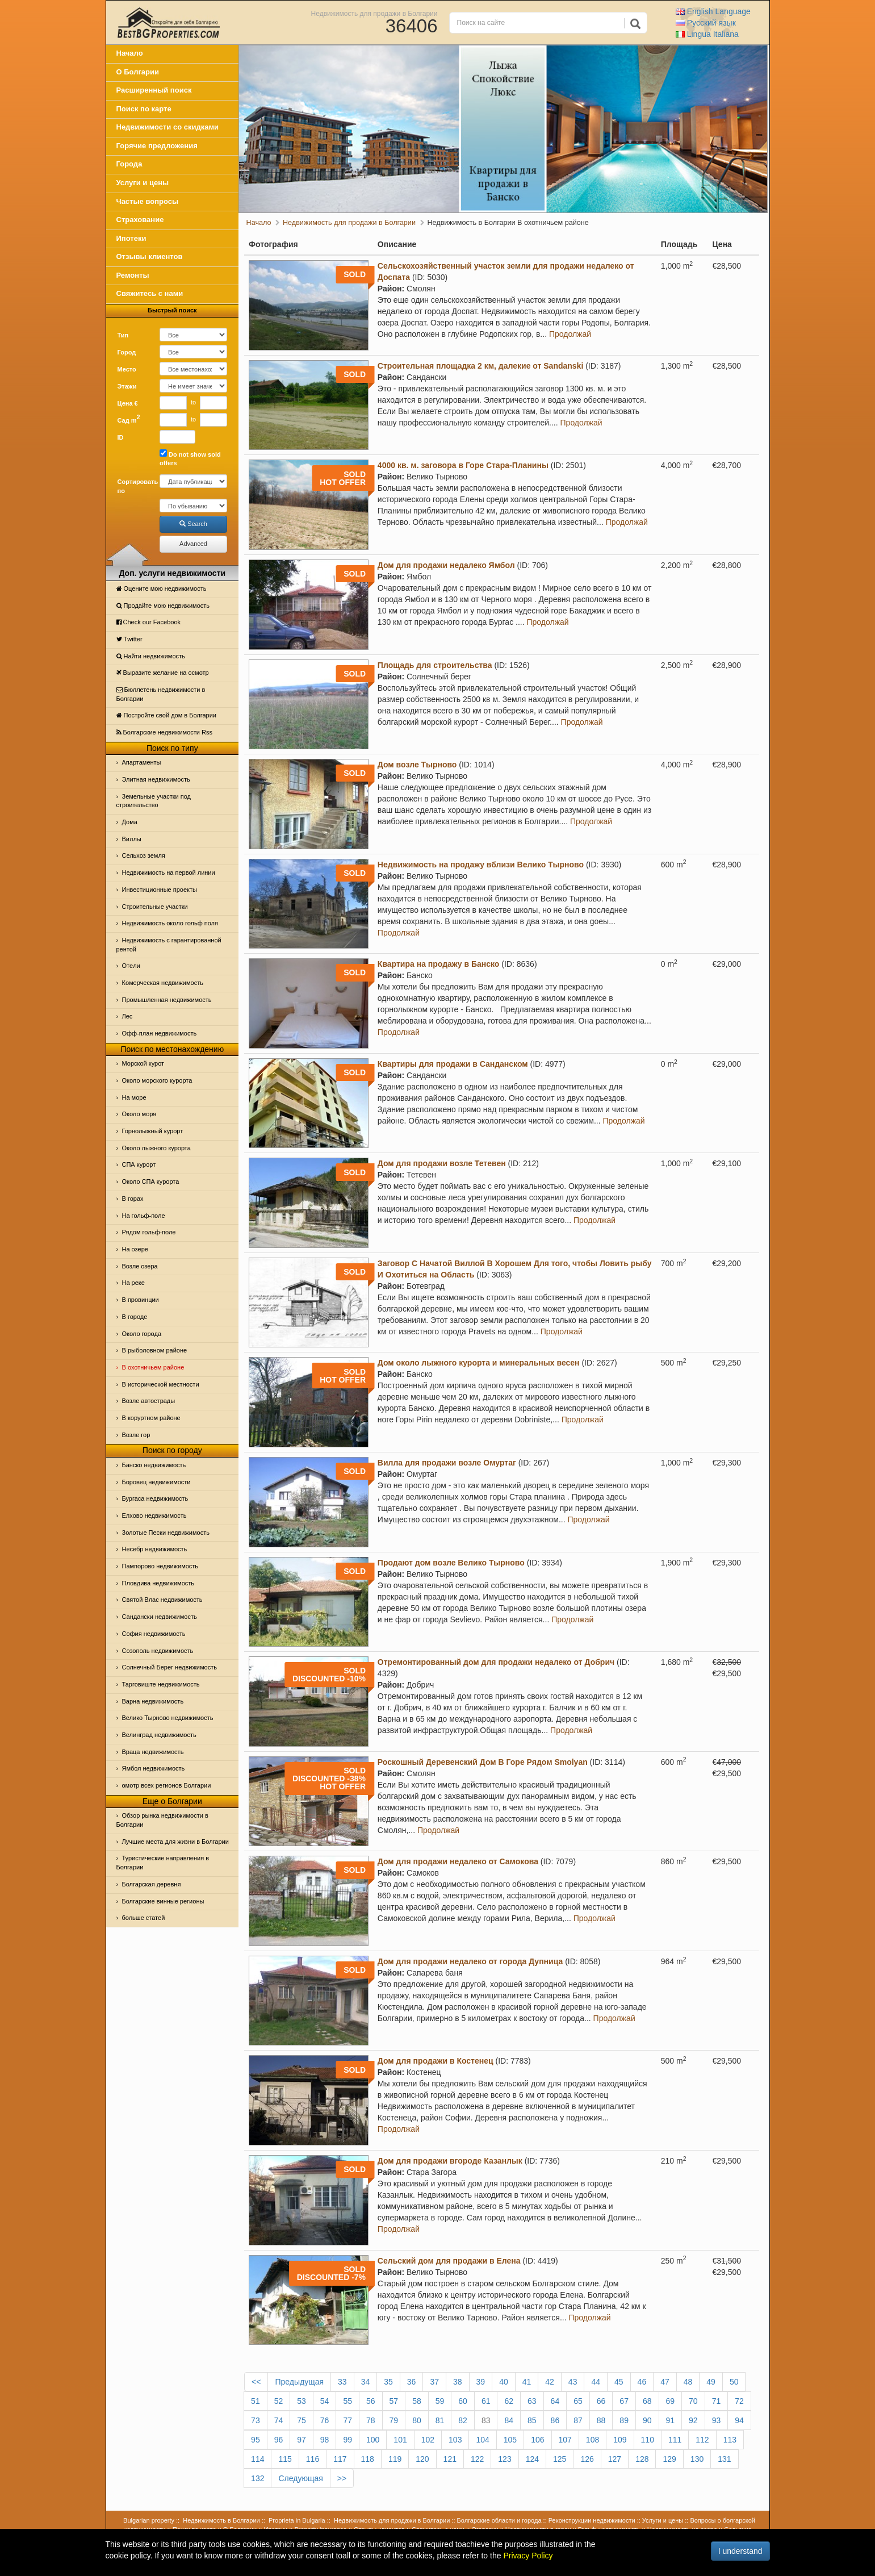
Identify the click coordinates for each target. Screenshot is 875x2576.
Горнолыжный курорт (152, 1131)
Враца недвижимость (153, 1751)
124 (532, 2459)
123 (504, 2459)
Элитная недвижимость (156, 779)
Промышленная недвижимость (167, 999)
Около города (142, 1333)
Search (193, 523)
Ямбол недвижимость (153, 1768)
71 (716, 2401)
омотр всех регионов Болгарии (166, 1785)
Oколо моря (139, 1113)
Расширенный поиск (154, 90)
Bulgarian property (148, 2520)
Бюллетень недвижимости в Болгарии (161, 694)
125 (559, 2459)
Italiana (707, 34)
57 (394, 2401)
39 (480, 2381)
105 (510, 2439)
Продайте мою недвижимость (163, 605)
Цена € (128, 403)
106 (537, 2439)
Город (127, 352)
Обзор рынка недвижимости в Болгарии (162, 1820)
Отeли (131, 965)
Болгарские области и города (499, 2520)
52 (278, 2401)
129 (669, 2459)
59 (440, 2401)
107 (565, 2439)
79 (394, 2420)
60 (462, 2401)
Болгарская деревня (151, 1884)
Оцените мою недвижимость (161, 588)
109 (619, 2439)
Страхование (140, 219)
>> (341, 2478)
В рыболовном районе (154, 1350)
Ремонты (132, 275)
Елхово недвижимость (154, 1515)
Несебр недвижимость (154, 1549)
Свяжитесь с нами (149, 293)
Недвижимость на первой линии (168, 872)
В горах (133, 1198)
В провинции (140, 1299)
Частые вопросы (147, 201)
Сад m (129, 419)
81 (440, 2420)
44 (595, 2381)
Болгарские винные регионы (163, 1901)
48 (688, 2381)
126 (586, 2459)
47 (664, 2381)
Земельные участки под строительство (153, 801)
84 (508, 2420)
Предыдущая (299, 2381)
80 (416, 2420)
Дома (129, 822)
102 (427, 2439)
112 (702, 2439)
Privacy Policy (527, 2555)
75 (301, 2420)
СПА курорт (139, 1164)
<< (256, 2381)
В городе (135, 1316)
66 (601, 2401)
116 (312, 2459)
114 (257, 2459)
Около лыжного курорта (156, 1148)
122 (477, 2459)
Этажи (127, 386)
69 (670, 2401)
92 (693, 2420)
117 (339, 2459)
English (713, 11)
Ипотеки (131, 238)
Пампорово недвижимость (160, 1566)
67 (624, 2401)
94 (739, 2420)
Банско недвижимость (154, 1465)
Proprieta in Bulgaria (297, 2520)
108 (592, 2439)
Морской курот (143, 1063)
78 (370, 2420)
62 (508, 2401)
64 (555, 2401)
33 (342, 2381)
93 (716, 2420)
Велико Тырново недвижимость (167, 1717)
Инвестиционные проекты (159, 889)
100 (372, 2439)
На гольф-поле (143, 1215)
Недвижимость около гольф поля (170, 923)
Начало (129, 53)
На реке (133, 1282)
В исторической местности (160, 1384)
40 (503, 2381)
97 (301, 2439)
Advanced (193, 543)
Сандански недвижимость (159, 1616)
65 (578, 2401)
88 (601, 2420)
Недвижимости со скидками (167, 127)
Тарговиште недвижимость (161, 1684)
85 (532, 2420)
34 (365, 2381)
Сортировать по (135, 486)
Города (129, 164)
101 (400, 2439)
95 (255, 2439)
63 (532, 2401)
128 (641, 2459)
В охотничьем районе (153, 1367)
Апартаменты (141, 762)
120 (422, 2459)
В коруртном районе (151, 1417)
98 (324, 2439)
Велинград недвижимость (159, 1734)
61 (486, 2401)
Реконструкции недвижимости (592, 2520)
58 (416, 2401)
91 (670, 2420)
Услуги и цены (142, 182)
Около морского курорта (157, 1080)
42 (549, 2381)
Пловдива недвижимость (158, 1583)
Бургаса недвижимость (155, 1498)
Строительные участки (155, 906)
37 (434, 2381)
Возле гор (136, 1434)
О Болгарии (138, 72)
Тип (123, 335)
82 (462, 2420)
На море (134, 1097)
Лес (127, 1016)
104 (482, 2439)
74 (278, 2420)
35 (388, 2381)
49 (710, 2381)
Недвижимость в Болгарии (221, 2520)
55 (347, 2401)
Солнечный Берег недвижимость (169, 1667)
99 (347, 2439)
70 (693, 2401)
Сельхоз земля (143, 855)
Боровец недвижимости (156, 1482)
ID (121, 437)
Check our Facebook (148, 622)
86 (555, 2420)
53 (301, 2401)
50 (734, 2381)
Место (127, 369)
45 (618, 2381)
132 (257, 2478)
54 (324, 2401)
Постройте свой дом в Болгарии (166, 715)
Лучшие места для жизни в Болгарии (175, 1841)
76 (324, 2420)
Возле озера (140, 1266)
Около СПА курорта (150, 1181)
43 (572, 2381)
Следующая (300, 2478)
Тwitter (129, 639)
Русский (706, 22)
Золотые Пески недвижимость (166, 1532)
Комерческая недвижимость (162, 982)
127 (614, 2459)
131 (724, 2459)
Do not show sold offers (190, 458)
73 (255, 2420)
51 (255, 2401)
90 (647, 2420)
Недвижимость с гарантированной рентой (168, 945)
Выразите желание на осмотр (162, 672)
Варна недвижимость (153, 1701)
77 (347, 2420)
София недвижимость (154, 1633)
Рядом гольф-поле (149, 1232)
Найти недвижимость (150, 656)
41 (526, 2381)
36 (411, 2381)
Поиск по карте (143, 109)
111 (674, 2439)
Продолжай (570, 334)
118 (367, 2459)
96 (278, 2439)
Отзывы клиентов (149, 256)
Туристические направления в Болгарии (163, 1863)
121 (450, 2459)
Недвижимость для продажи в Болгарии (374, 13)
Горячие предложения (157, 145)
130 (697, 2459)
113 (729, 2439)
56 (370, 2401)
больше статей (143, 1917)
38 (457, 2381)
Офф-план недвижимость (159, 1033)
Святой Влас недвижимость (162, 1599)
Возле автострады (148, 1400)
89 (624, 2420)
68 (647, 2401)
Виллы (131, 839)
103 (455, 2439)
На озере (135, 1249)
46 (642, 2381)
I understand (740, 2551)
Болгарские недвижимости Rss (164, 732)
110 (647, 2439)
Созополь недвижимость (158, 1650)
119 (394, 2459)
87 (578, 2420)
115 (284, 2459)
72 (739, 2401)
